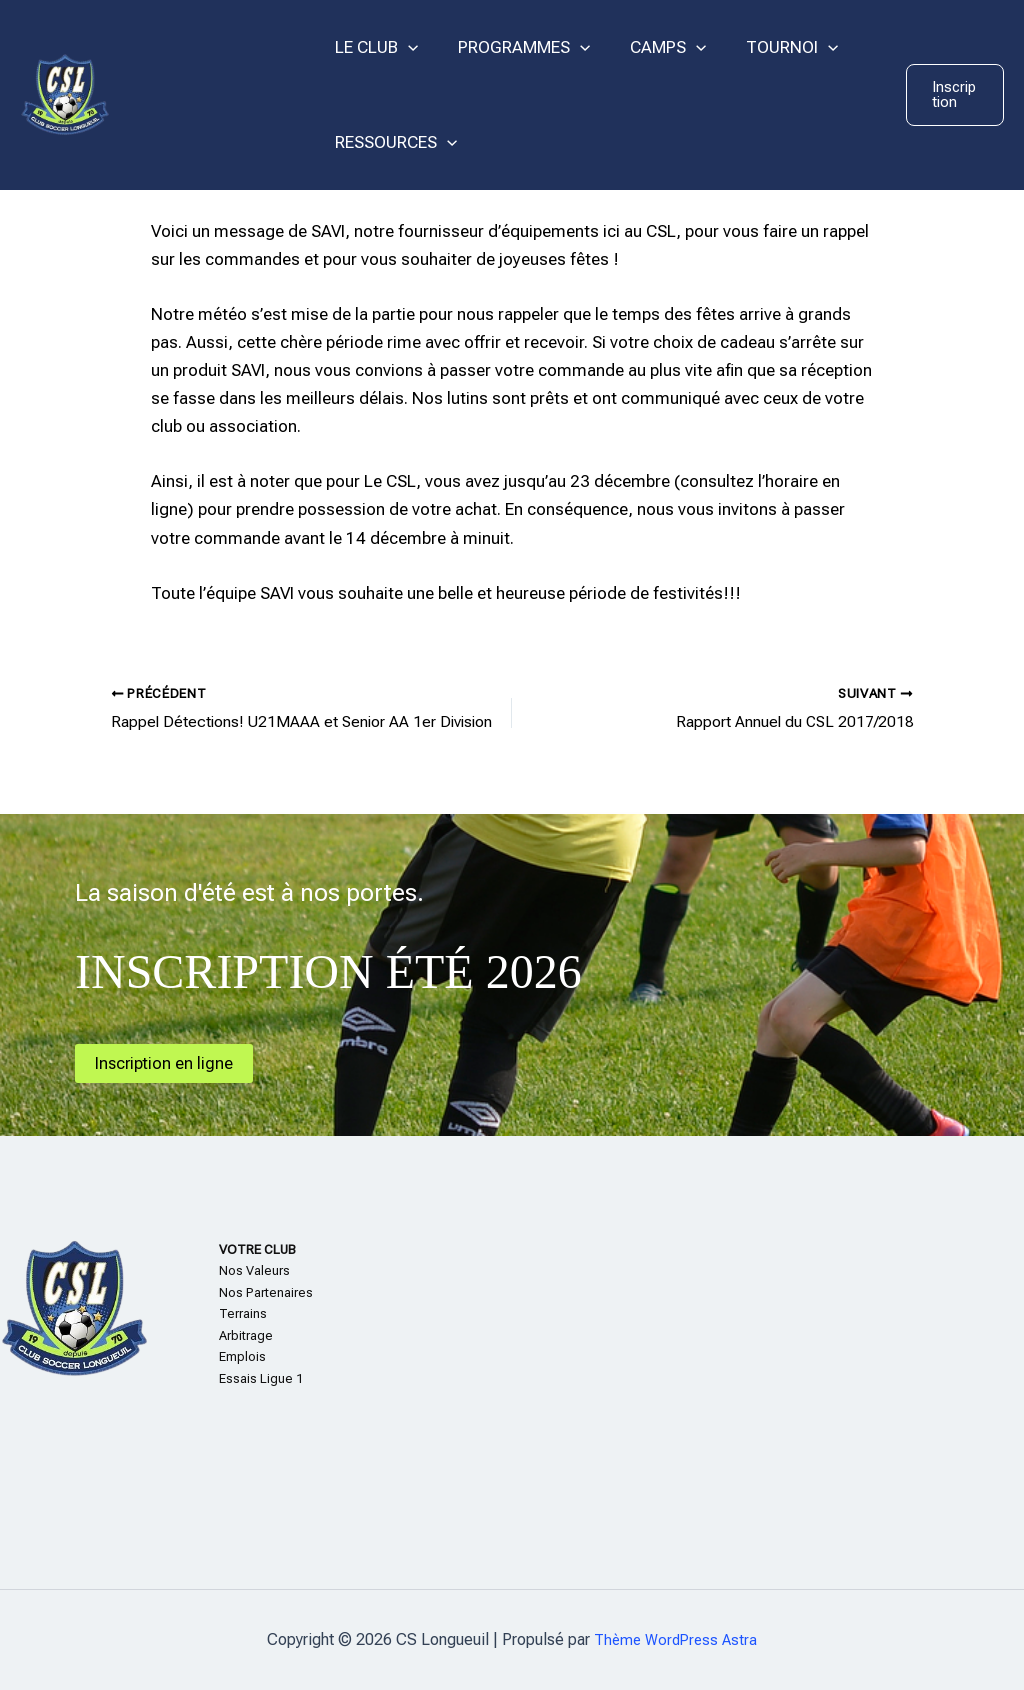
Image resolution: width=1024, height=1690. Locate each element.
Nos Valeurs (254, 1271)
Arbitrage (246, 1335)
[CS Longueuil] (65, 93)
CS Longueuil (211, 94)
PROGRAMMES (515, 47)
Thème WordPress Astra (675, 1639)
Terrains (243, 1314)
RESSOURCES (393, 142)
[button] (953, 95)
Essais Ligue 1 (261, 1378)
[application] (405, 47)
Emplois (242, 1357)
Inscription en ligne (170, 1062)
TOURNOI (771, 47)
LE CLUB (373, 47)
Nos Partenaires (266, 1292)
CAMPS (653, 47)
